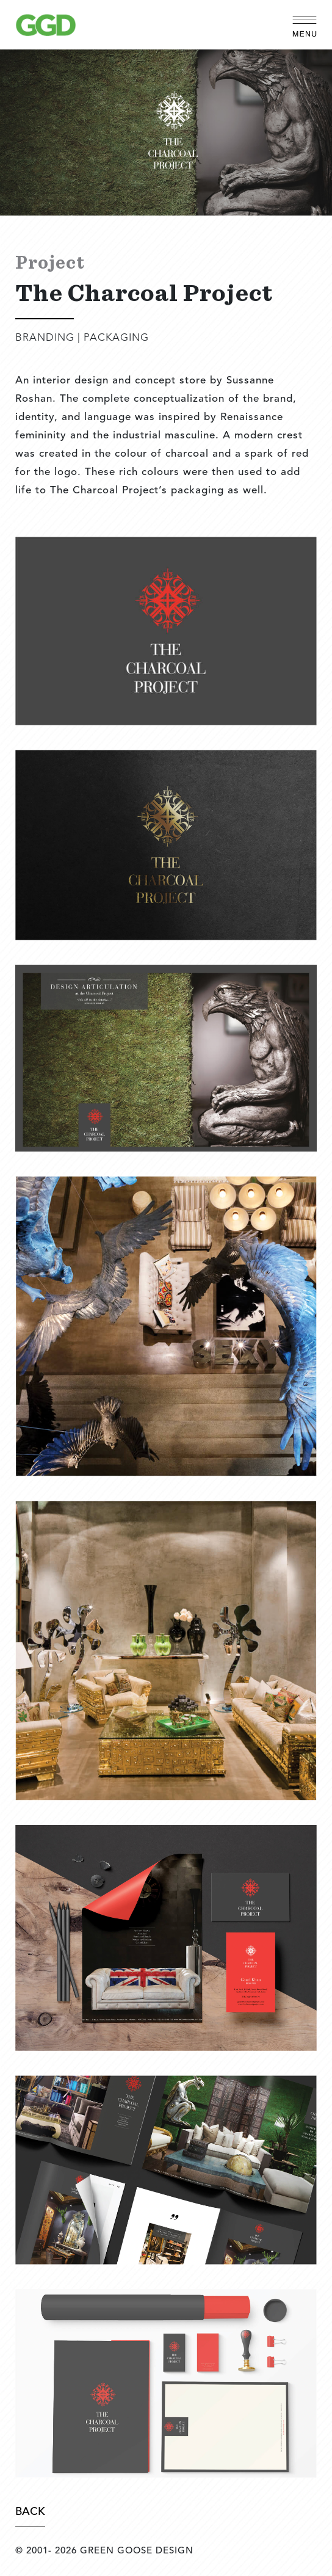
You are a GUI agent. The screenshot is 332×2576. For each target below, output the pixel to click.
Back (30, 2511)
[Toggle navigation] (304, 24)
